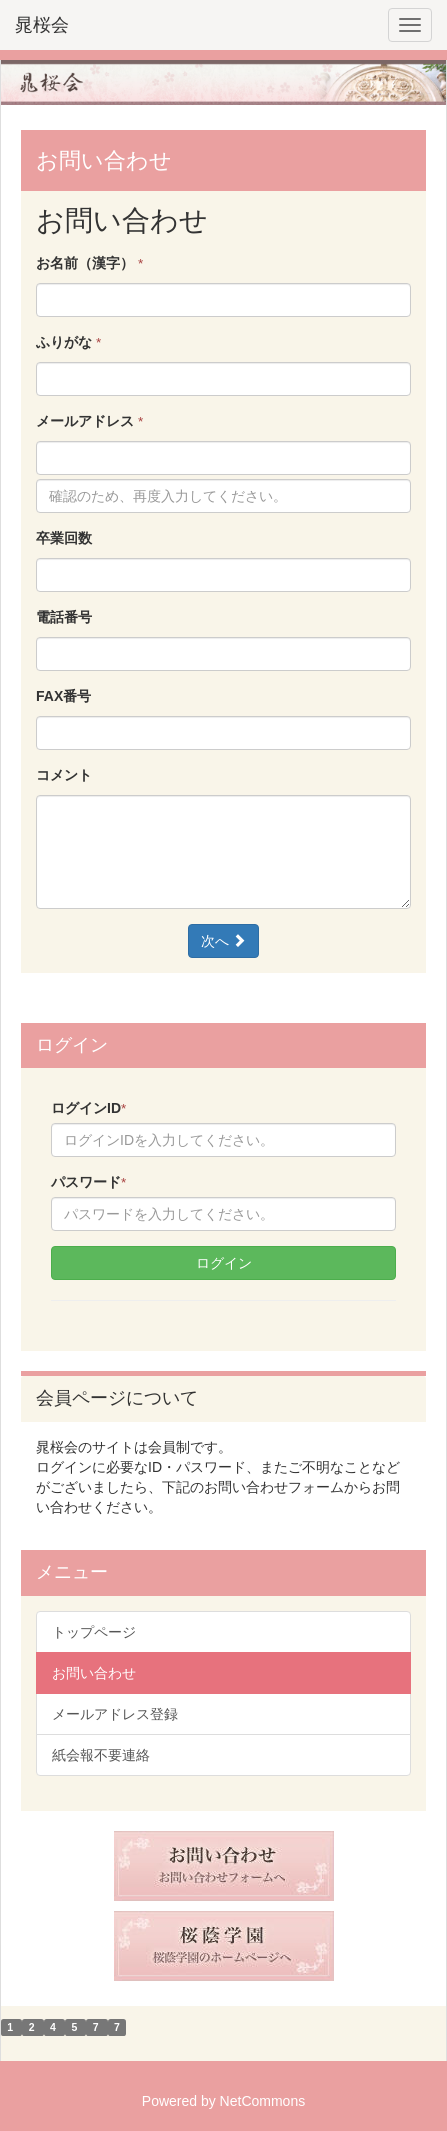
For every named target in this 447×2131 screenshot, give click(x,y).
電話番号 (64, 617)
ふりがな (68, 342)
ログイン (224, 1263)
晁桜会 (42, 25)
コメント (64, 775)
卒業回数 (64, 538)
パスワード (88, 1182)
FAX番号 (63, 696)
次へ (224, 941)
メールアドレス (89, 421)
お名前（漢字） (89, 263)
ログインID (88, 1108)
